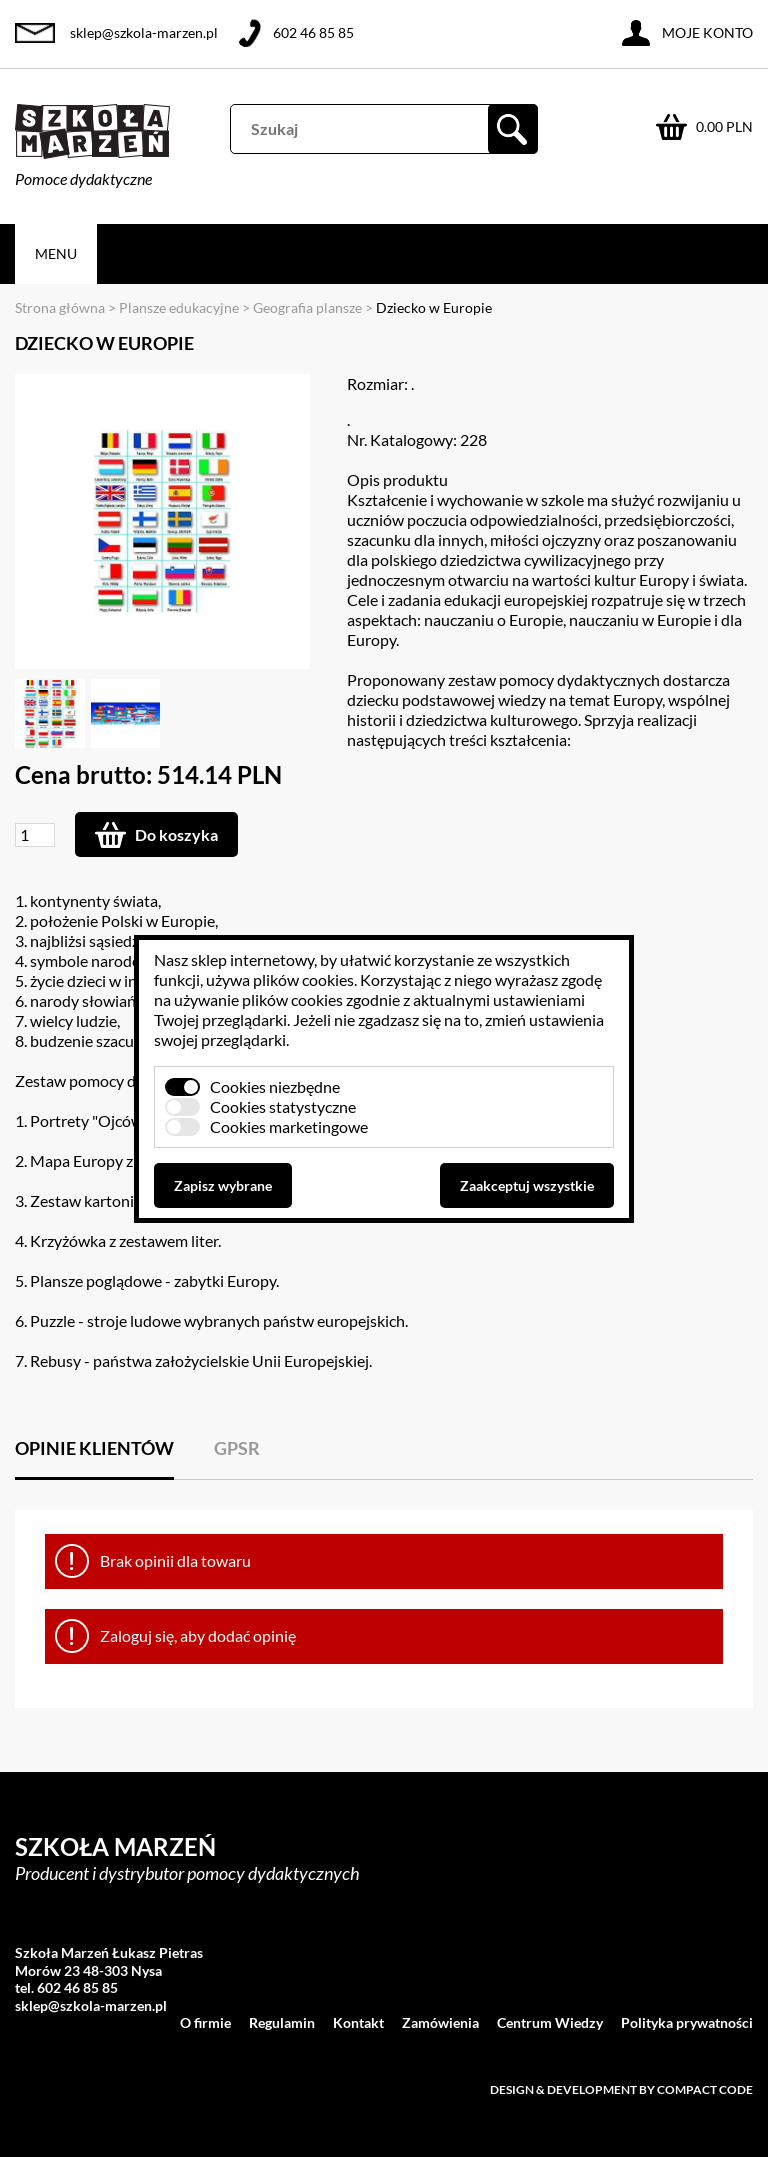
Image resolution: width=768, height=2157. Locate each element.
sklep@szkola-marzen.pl (144, 32)
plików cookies (303, 979)
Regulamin (282, 2022)
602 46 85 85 (313, 32)
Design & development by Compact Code (621, 2089)
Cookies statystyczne (283, 1106)
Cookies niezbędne (275, 1086)
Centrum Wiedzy (550, 2022)
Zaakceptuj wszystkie (527, 1185)
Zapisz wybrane (223, 1185)
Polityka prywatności (687, 2022)
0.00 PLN (724, 126)
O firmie (205, 2022)
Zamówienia (440, 2022)
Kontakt (358, 2022)
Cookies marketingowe (289, 1126)
